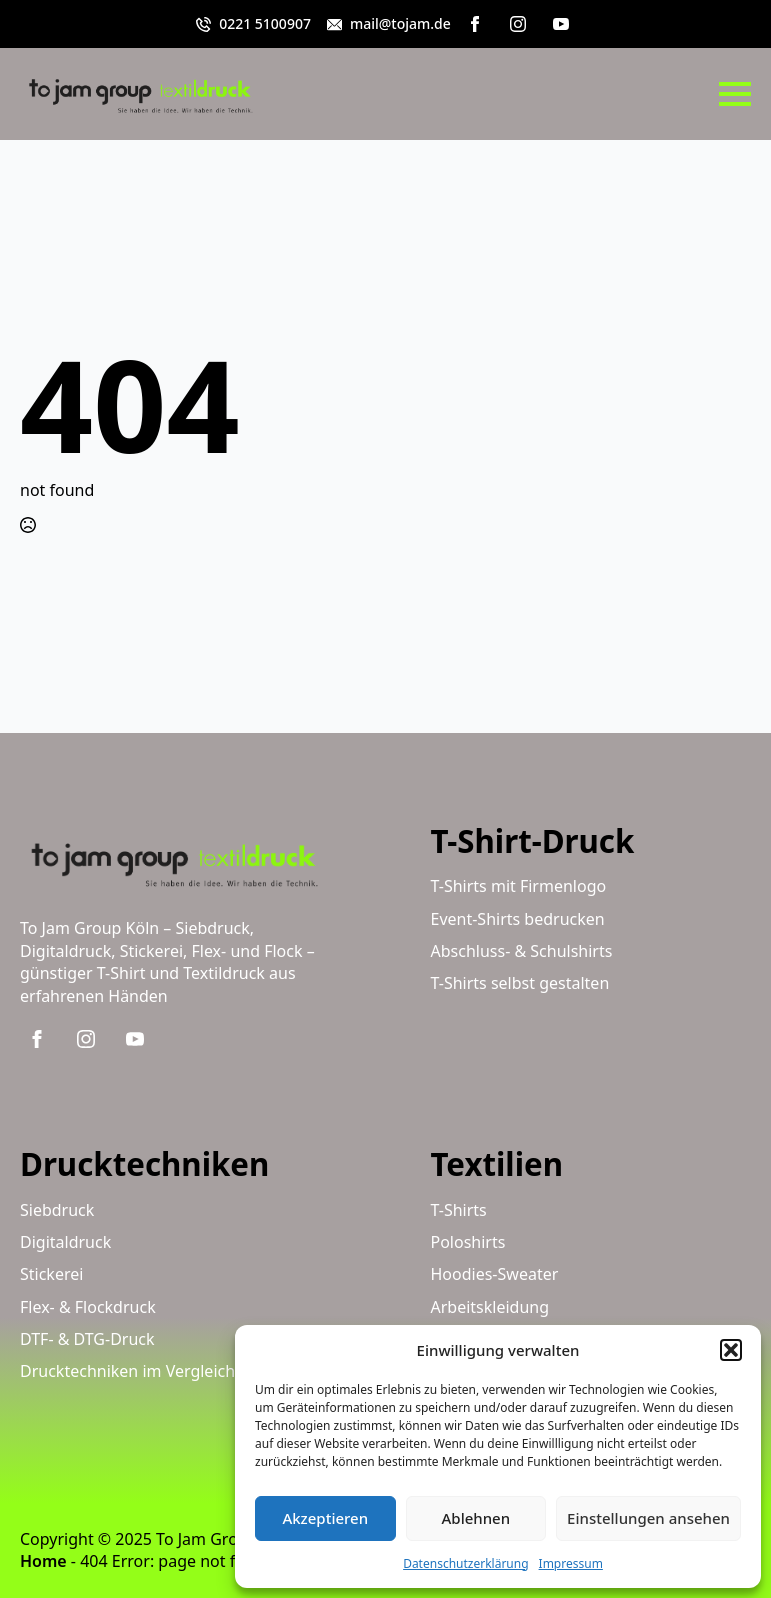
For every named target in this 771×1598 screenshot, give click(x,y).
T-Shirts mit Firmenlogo (519, 886)
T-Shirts (459, 1210)
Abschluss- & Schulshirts (522, 951)
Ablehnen (476, 1518)
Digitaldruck (65, 1242)
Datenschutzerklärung (465, 1563)
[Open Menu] (735, 94)
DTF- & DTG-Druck (87, 1339)
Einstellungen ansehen (648, 1518)
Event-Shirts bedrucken (518, 919)
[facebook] (475, 24)
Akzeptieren (325, 1518)
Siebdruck (57, 1210)
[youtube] (561, 24)
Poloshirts (468, 1242)
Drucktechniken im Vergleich (127, 1371)
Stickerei (51, 1274)
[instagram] (518, 24)
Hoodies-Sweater (495, 1274)
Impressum (571, 1563)
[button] (731, 1350)
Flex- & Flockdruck (88, 1307)
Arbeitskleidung (490, 1307)
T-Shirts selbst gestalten (520, 983)
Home (43, 1561)
